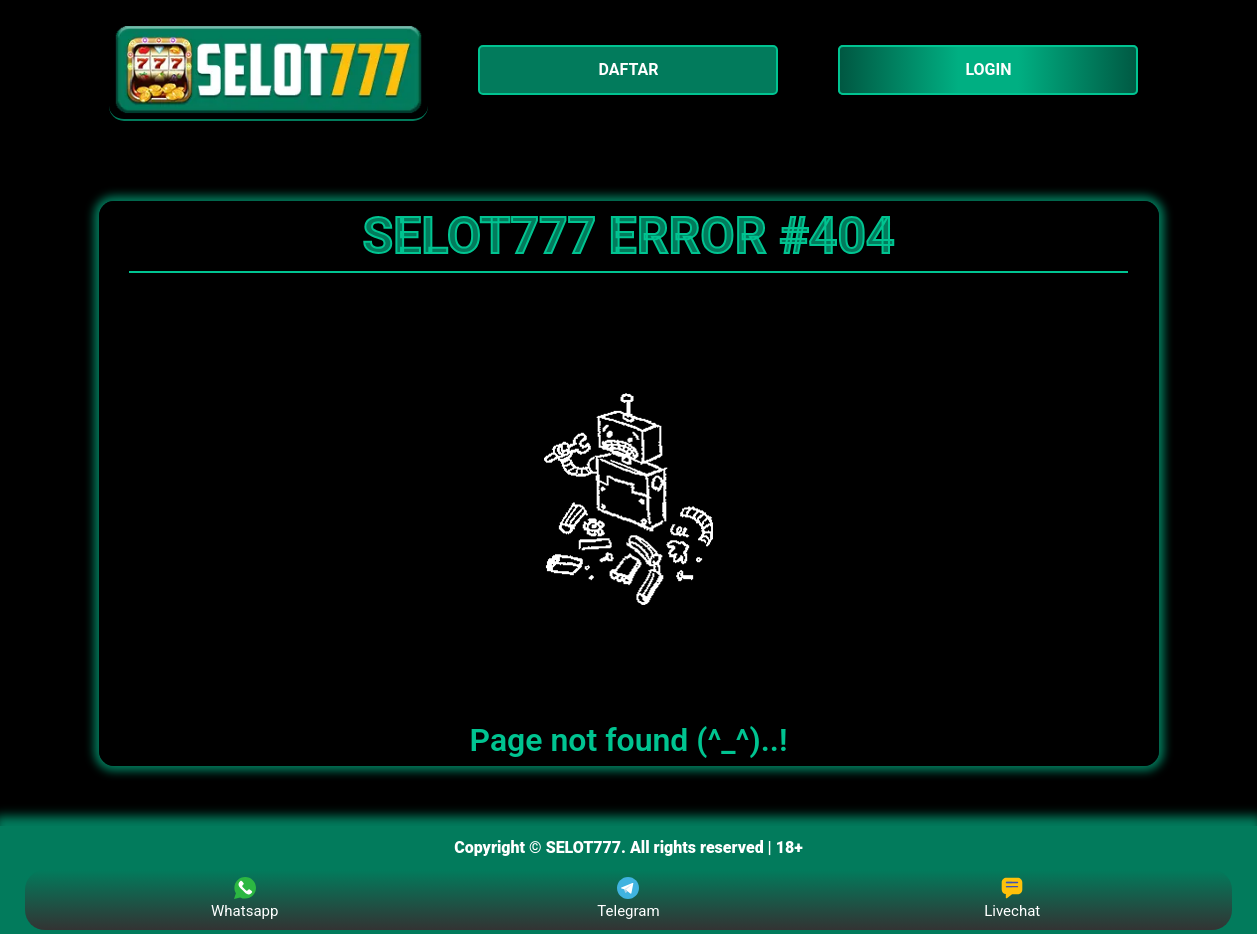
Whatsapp (244, 898)
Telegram (628, 898)
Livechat (1012, 898)
